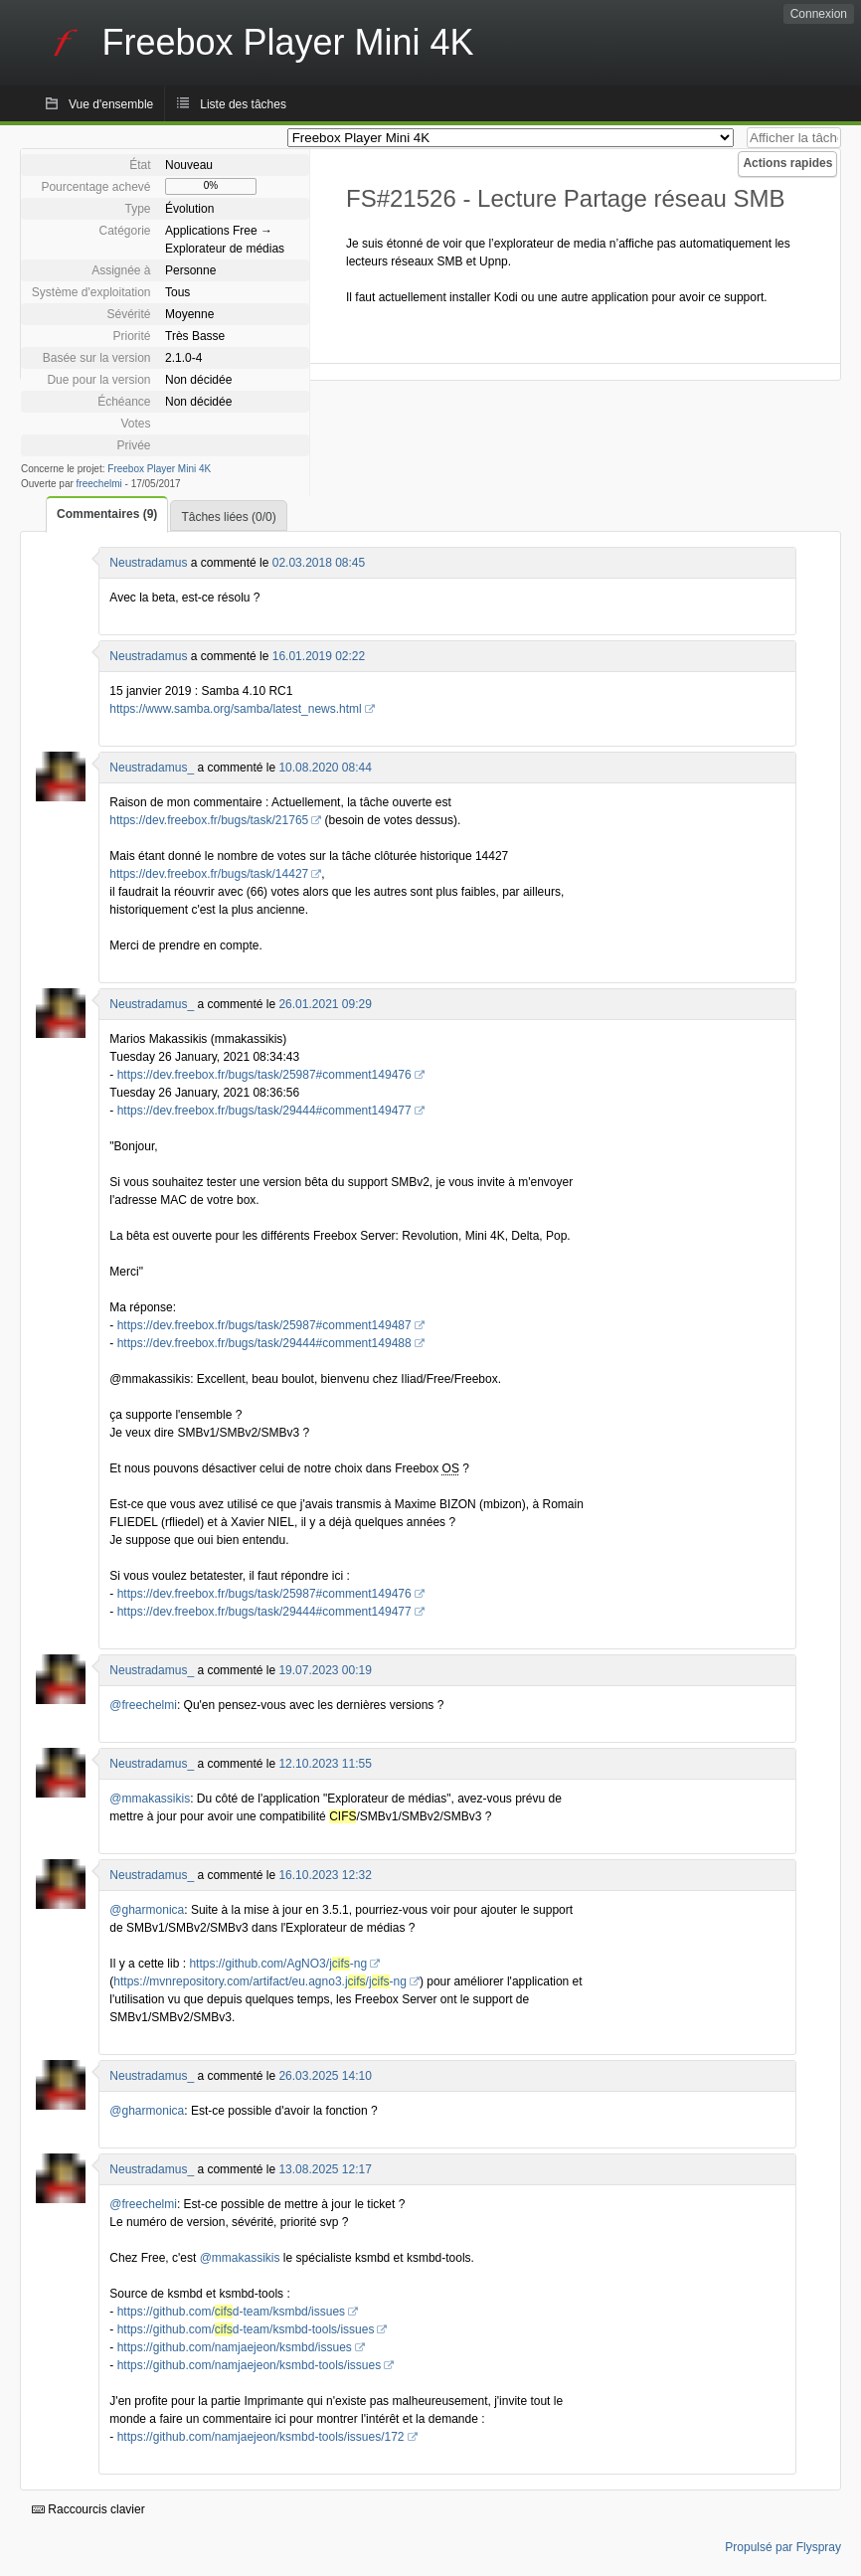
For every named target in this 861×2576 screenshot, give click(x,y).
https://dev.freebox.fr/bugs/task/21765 (208, 820)
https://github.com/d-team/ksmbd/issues (231, 2311)
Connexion (818, 14)
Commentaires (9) (107, 514)
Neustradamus (148, 563)
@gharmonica (146, 1910)
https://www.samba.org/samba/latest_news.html (235, 709)
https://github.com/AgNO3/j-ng (278, 1964)
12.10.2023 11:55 (324, 1764)
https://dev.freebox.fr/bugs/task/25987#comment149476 (264, 1075)
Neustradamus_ (151, 767)
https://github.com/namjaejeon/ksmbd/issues (234, 2347)
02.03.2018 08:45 (318, 563)
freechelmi (99, 483)
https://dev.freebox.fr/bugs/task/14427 (208, 874)
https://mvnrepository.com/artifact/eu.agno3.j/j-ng (260, 1981)
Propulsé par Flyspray (783, 2547)
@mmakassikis (149, 1798)
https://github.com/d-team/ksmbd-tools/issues (246, 2329)
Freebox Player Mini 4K (159, 468)
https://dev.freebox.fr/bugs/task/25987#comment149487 (264, 1325)
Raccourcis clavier (88, 2509)
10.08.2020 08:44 (324, 767)
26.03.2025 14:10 (324, 2076)
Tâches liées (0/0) (228, 517)
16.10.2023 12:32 (324, 1875)
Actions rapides (787, 163)
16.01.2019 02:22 (318, 656)
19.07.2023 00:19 (324, 1670)
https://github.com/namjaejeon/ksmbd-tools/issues (249, 2365)
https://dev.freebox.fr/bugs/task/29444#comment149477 (264, 1110)
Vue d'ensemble (111, 104)
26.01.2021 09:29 (324, 1004)
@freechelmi (143, 1705)
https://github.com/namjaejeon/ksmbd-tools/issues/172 (261, 2437)
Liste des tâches (243, 104)
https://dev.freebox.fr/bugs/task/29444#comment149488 (264, 1343)
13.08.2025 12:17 (324, 2169)
